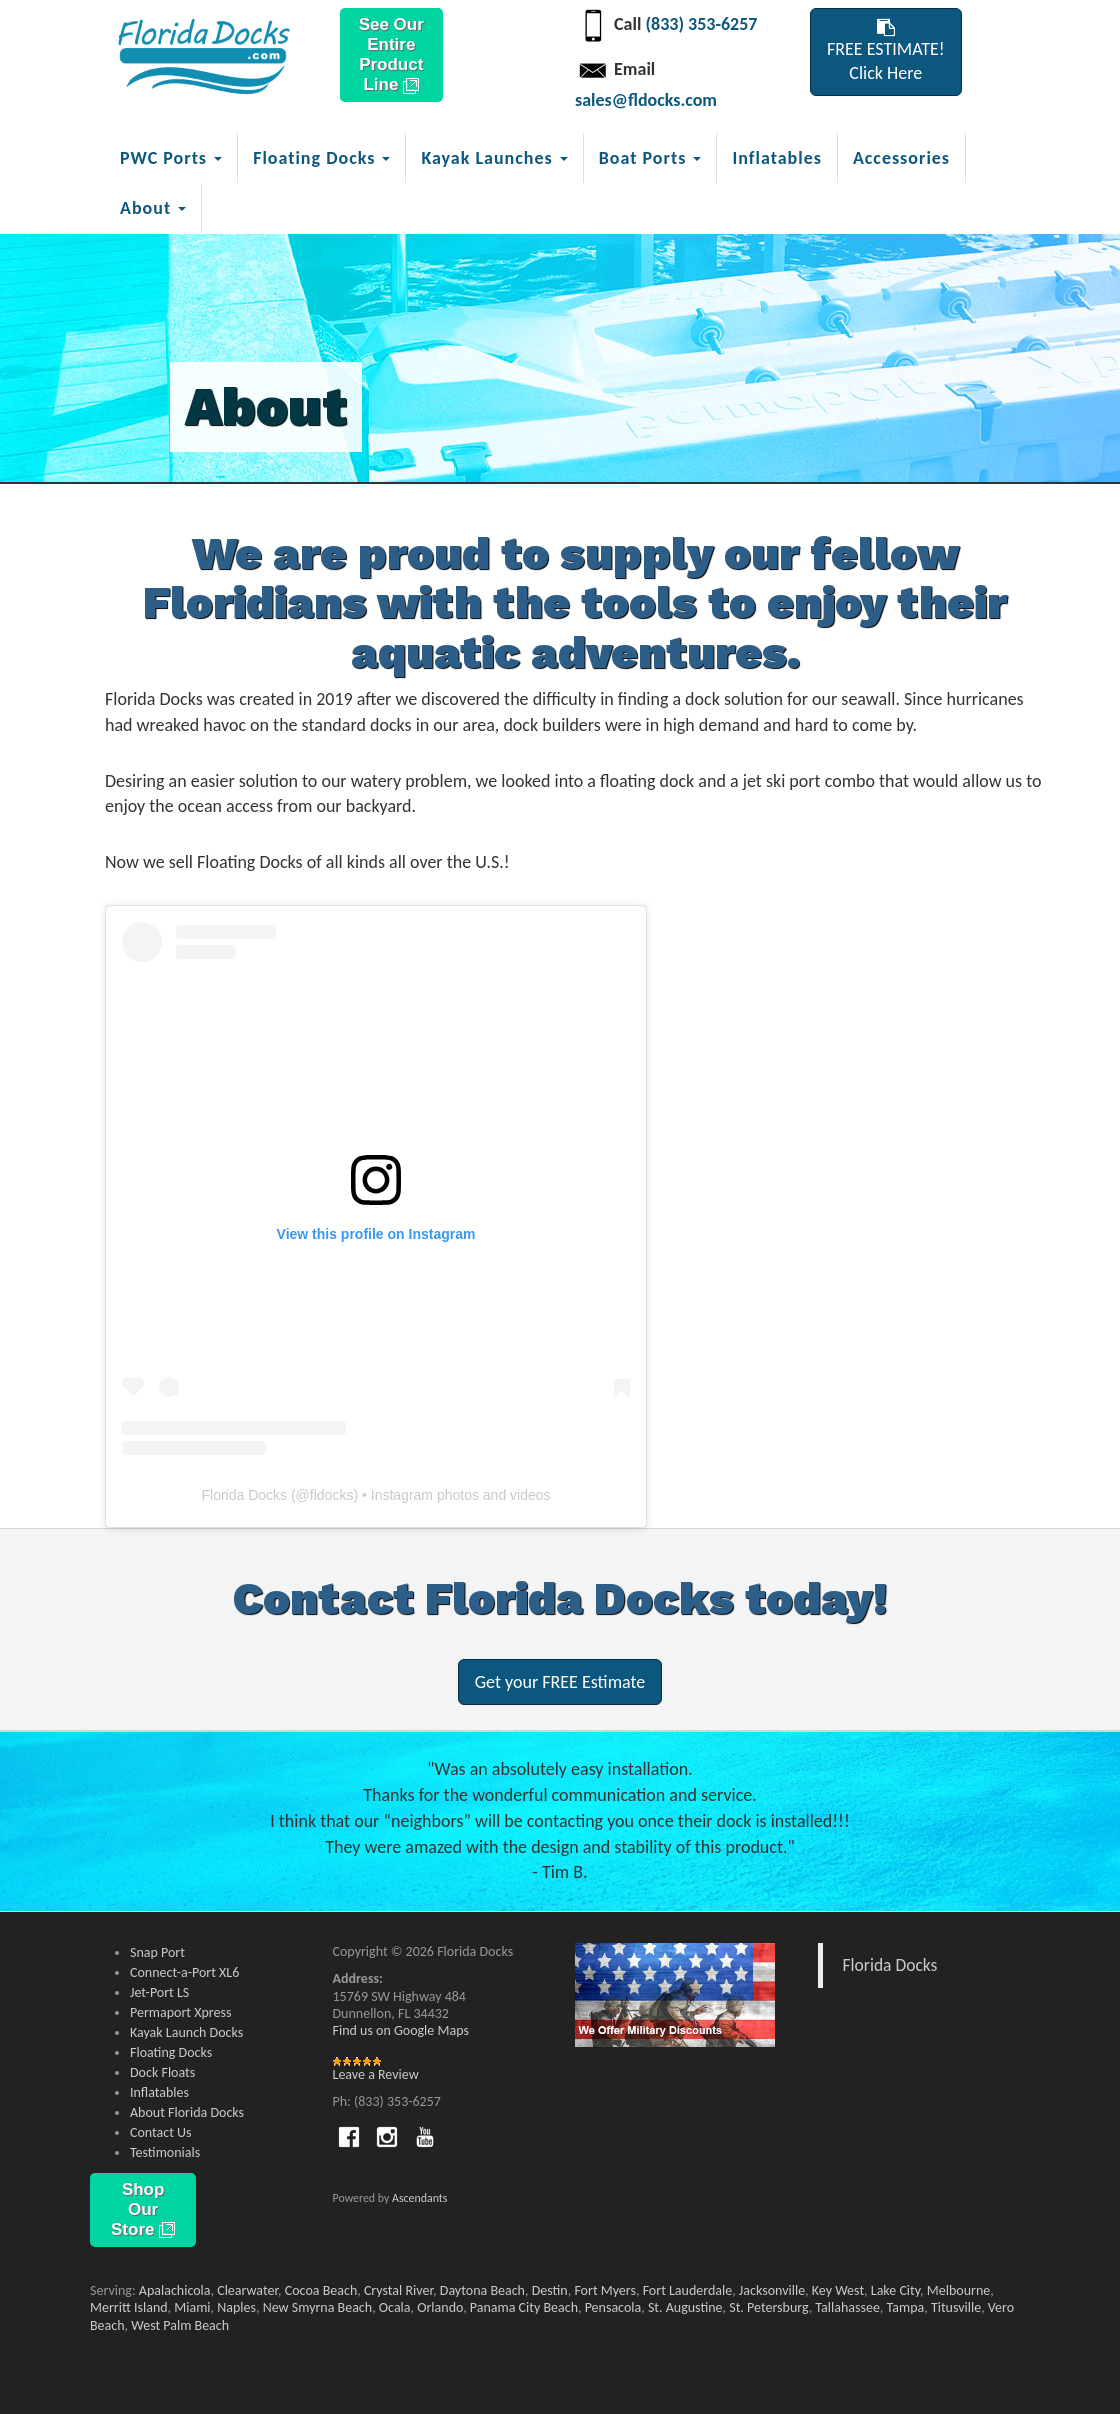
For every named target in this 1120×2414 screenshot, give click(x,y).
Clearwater (247, 2290)
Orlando (440, 2307)
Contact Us (161, 2132)
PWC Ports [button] (171, 158)
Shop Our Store (143, 2209)
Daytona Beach (482, 2290)
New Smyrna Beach (317, 2307)
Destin (550, 2290)
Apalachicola (175, 2290)
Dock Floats (162, 2072)
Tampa (906, 2307)
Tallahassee (847, 2307)
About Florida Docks (187, 2112)
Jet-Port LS (159, 1992)
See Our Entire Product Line (391, 54)
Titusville (956, 2307)
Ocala (395, 2307)
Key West (838, 2290)
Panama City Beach (524, 2307)
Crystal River (398, 2290)
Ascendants (419, 2198)
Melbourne (958, 2290)
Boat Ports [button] (650, 158)
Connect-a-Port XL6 (184, 1972)
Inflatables (776, 158)
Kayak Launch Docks (186, 2032)
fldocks (332, 1495)
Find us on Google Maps (401, 2030)
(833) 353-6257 (701, 24)
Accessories (901, 158)
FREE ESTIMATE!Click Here (886, 51)
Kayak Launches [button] (494, 158)
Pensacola (613, 2307)
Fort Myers (605, 2290)
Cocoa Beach (321, 2290)
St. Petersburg (768, 2307)
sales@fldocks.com (646, 100)
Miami (192, 2307)
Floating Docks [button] (321, 158)
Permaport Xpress (180, 2012)
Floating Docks (171, 2052)
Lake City (895, 2290)
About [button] (153, 208)
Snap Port (157, 1952)
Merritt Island (129, 2307)
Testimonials (165, 2152)
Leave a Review (376, 2074)
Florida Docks (244, 1495)
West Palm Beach (180, 2325)
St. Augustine (685, 2307)
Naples (236, 2307)
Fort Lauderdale (688, 2290)
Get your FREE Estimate (560, 1682)
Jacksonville (772, 2290)
